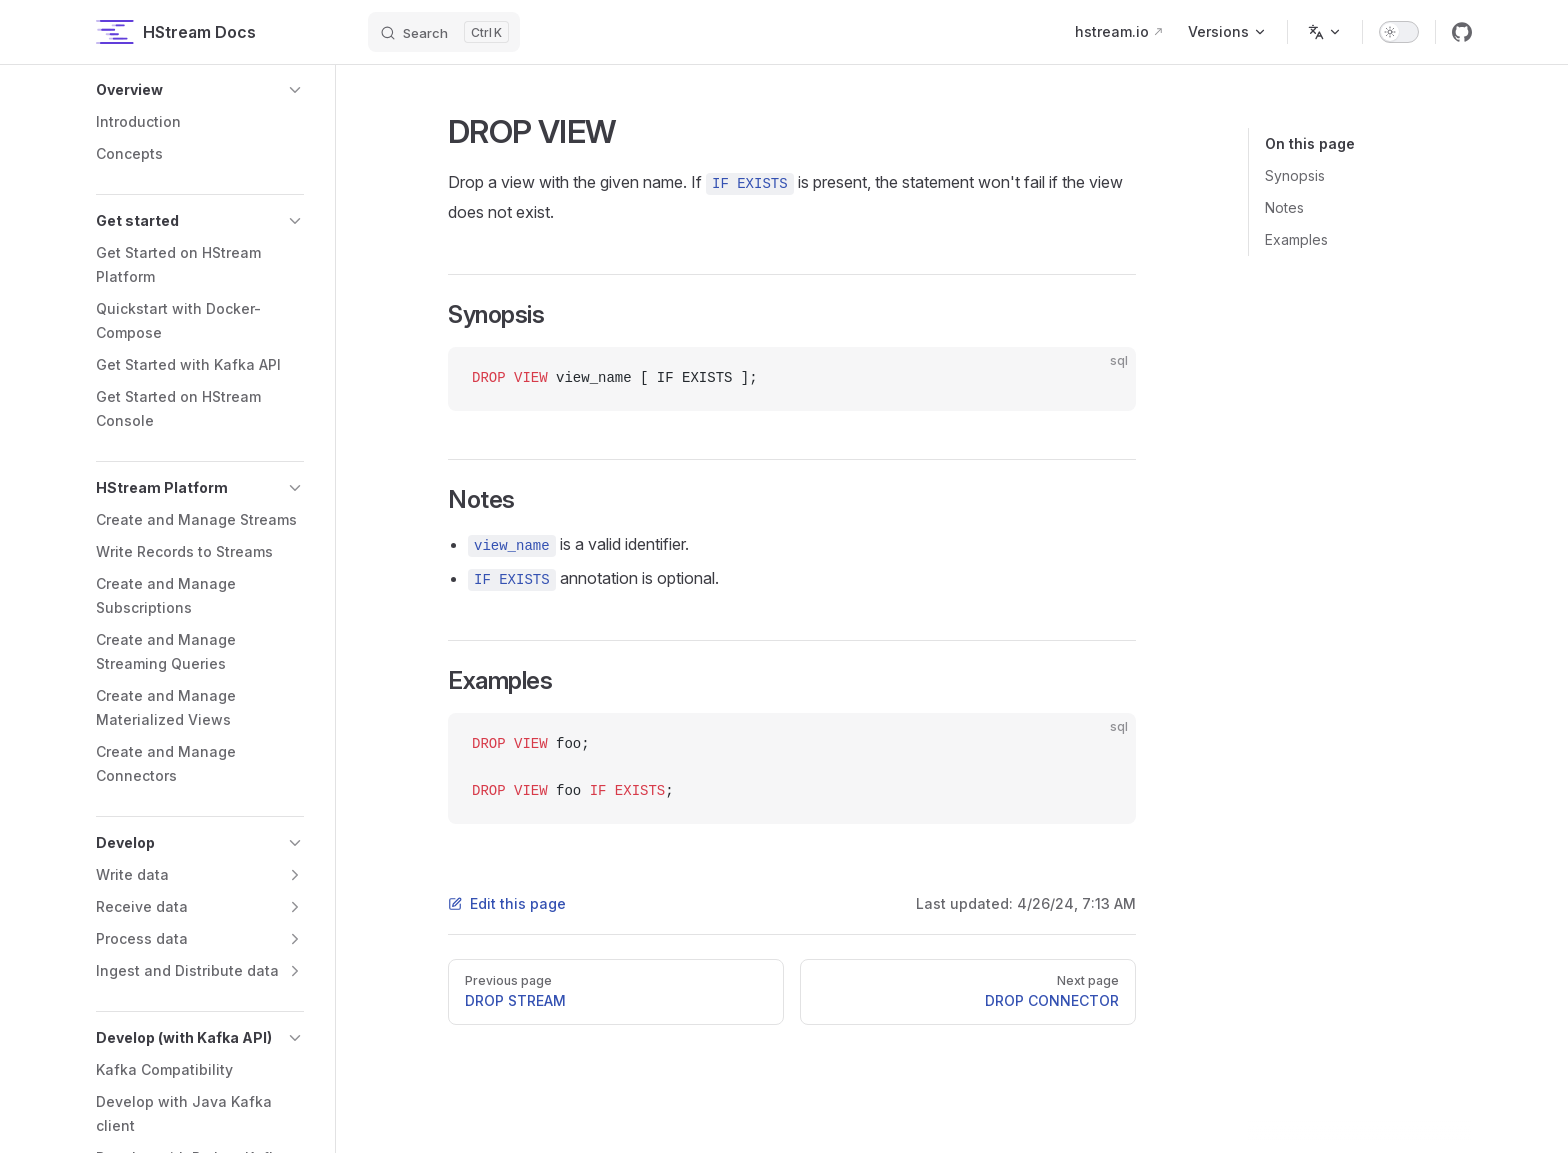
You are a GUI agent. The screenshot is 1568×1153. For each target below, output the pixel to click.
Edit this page (507, 903)
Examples (1296, 239)
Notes (1284, 207)
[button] (200, 90)
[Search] (444, 32)
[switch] (1399, 32)
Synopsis (1295, 175)
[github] (1462, 32)
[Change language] (1325, 32)
